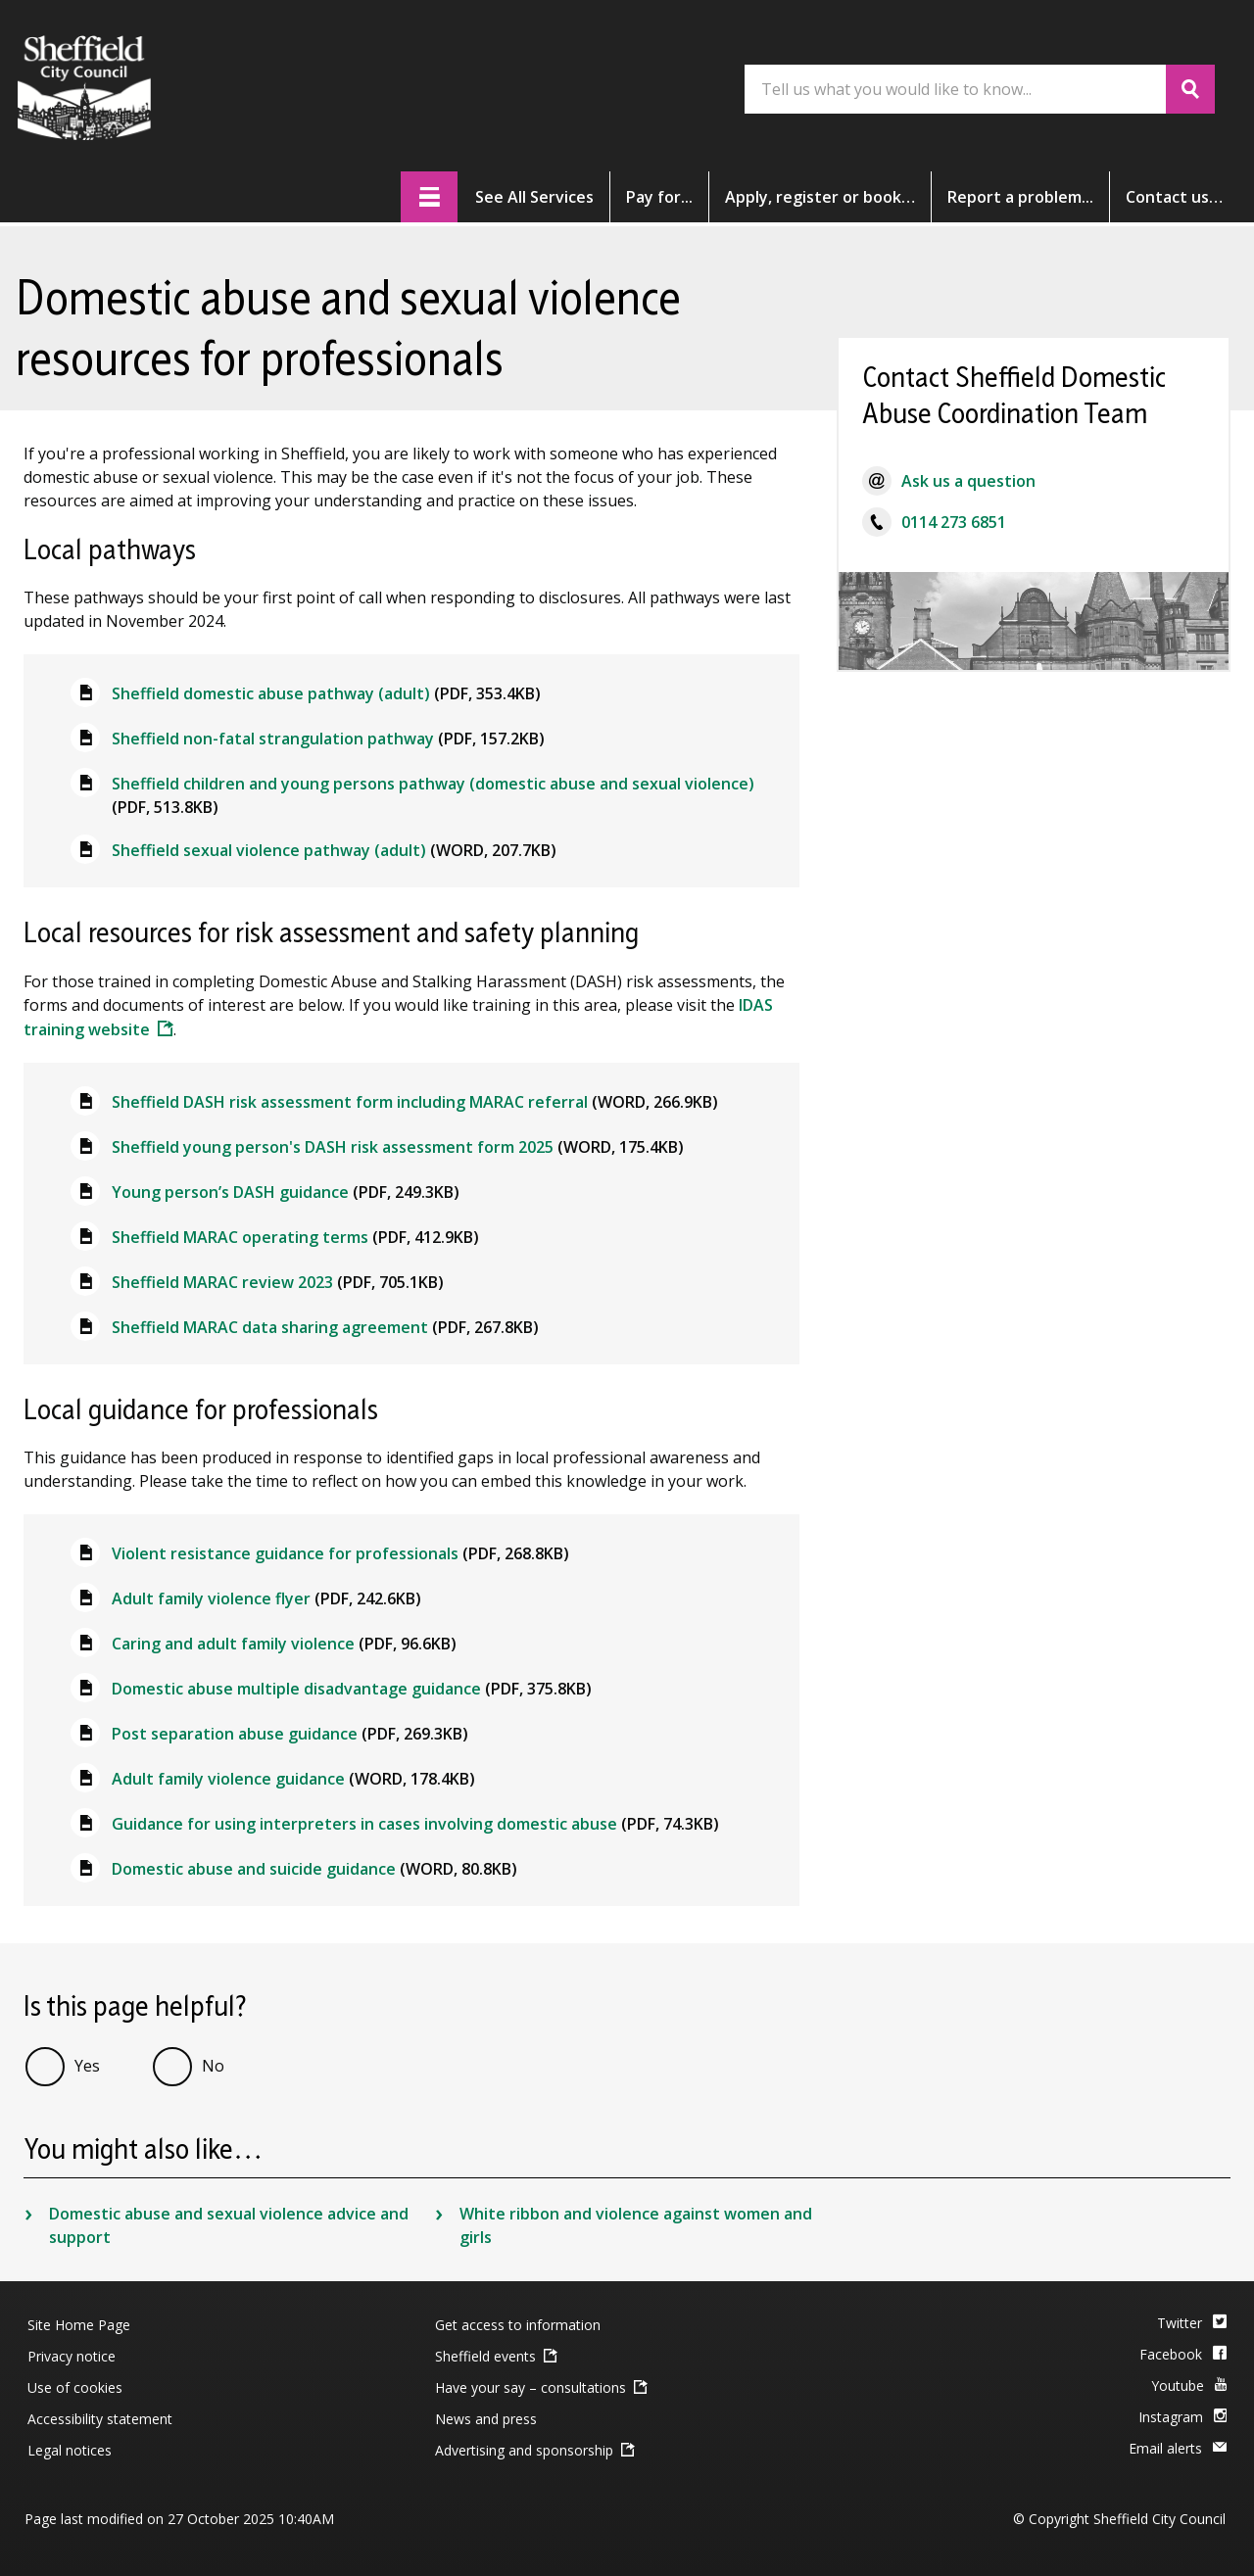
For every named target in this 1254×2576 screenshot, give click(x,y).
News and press (486, 2418)
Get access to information (518, 2324)
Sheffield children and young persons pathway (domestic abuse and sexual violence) (433, 795)
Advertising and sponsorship (524, 2450)
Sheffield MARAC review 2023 (278, 1282)
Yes (87, 2065)
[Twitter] (1192, 2324)
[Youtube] (1189, 2387)
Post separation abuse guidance (290, 1733)
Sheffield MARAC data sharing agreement (325, 1327)
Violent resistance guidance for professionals (340, 1553)
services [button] (534, 197)
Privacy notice (71, 2356)
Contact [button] (1174, 197)
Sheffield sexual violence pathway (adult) (334, 850)
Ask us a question (968, 481)
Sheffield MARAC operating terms (295, 1237)
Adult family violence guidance (293, 1778)
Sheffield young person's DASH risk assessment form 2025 (398, 1147)
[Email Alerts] (1178, 2449)
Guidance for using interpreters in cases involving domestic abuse (415, 1824)
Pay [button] (659, 197)
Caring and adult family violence (284, 1643)
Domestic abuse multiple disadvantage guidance (352, 1688)
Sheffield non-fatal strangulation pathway (328, 738)
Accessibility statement (99, 2418)
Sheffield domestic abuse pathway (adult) (326, 693)
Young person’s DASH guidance (285, 1192)
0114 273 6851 (953, 522)
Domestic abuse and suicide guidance (314, 1869)
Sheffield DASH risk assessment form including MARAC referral (415, 1102)
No (213, 2065)
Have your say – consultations (530, 2387)
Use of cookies (74, 2387)
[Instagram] (1182, 2418)
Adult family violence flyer (266, 1598)
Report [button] (1020, 197)
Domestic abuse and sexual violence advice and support (229, 2225)
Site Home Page (78, 2324)
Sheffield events (485, 2356)
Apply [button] (820, 197)
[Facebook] (1183, 2355)
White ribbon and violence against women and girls (635, 2225)
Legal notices (69, 2450)
